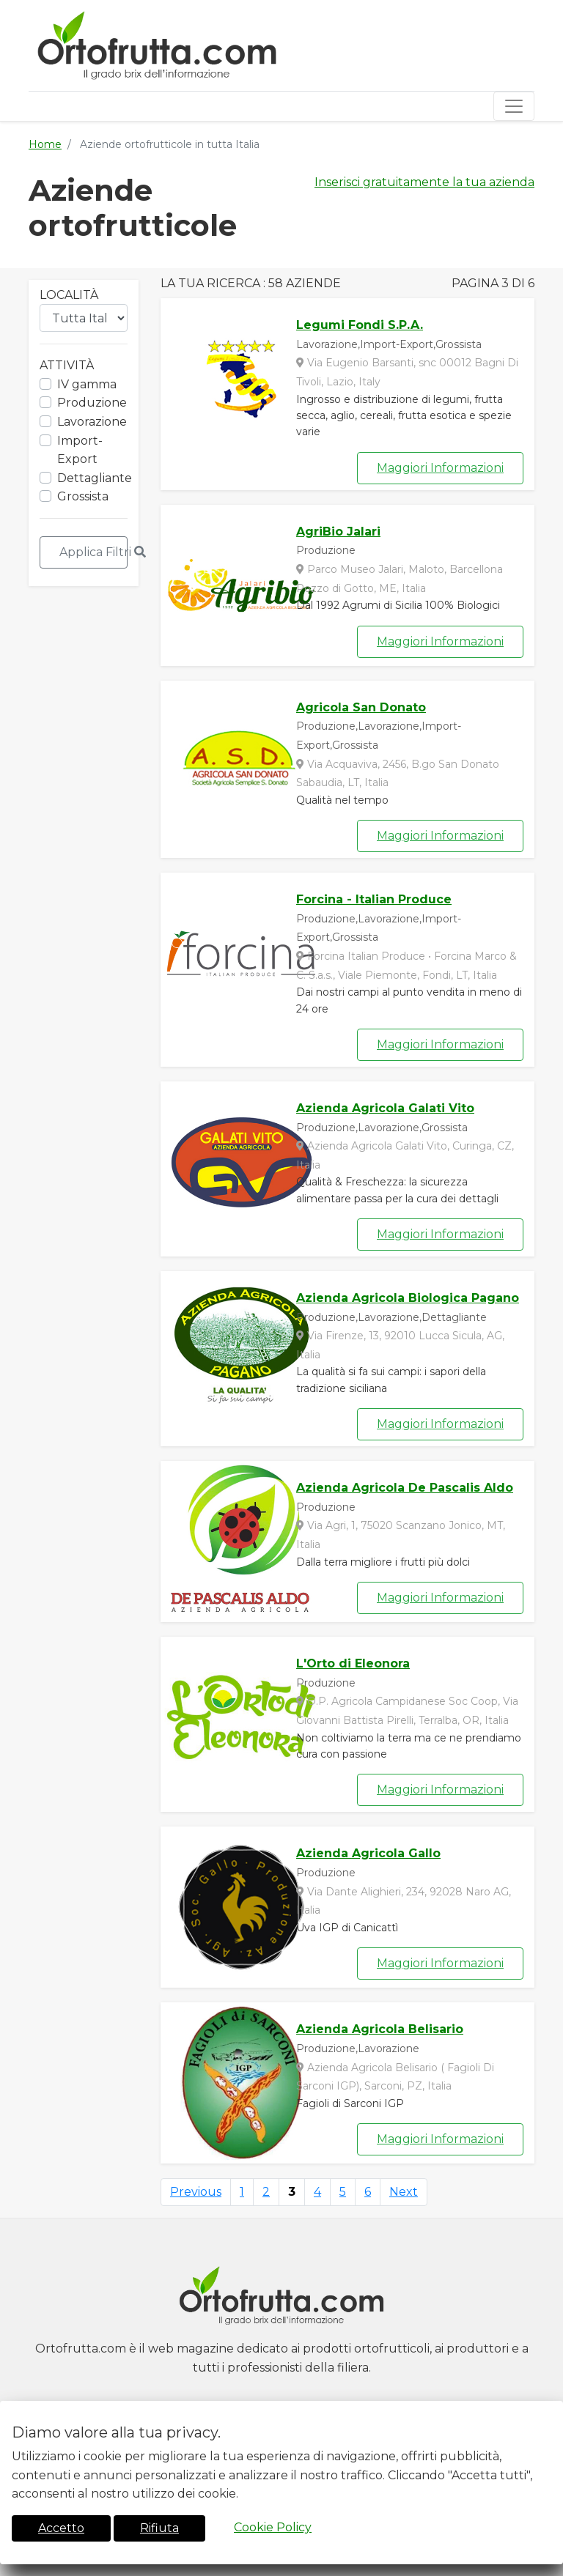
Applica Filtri (93, 552)
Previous (195, 2192)
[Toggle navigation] (513, 106)
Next (403, 2192)
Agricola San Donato (361, 707)
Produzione (92, 403)
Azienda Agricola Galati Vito (385, 1108)
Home (45, 144)
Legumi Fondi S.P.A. (359, 325)
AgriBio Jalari (338, 531)
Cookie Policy (273, 2527)
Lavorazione (92, 422)
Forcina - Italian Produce (374, 899)
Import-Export (80, 450)
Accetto (61, 2528)
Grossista (82, 496)
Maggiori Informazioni (440, 468)
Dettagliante (94, 478)
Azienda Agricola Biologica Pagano (407, 1298)
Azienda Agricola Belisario (379, 2029)
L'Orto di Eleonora (353, 1663)
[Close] (547, 2410)
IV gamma (87, 384)
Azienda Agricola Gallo (368, 1853)
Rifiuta (159, 2528)
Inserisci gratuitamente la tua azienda (424, 182)
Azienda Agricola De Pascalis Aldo (404, 1488)
